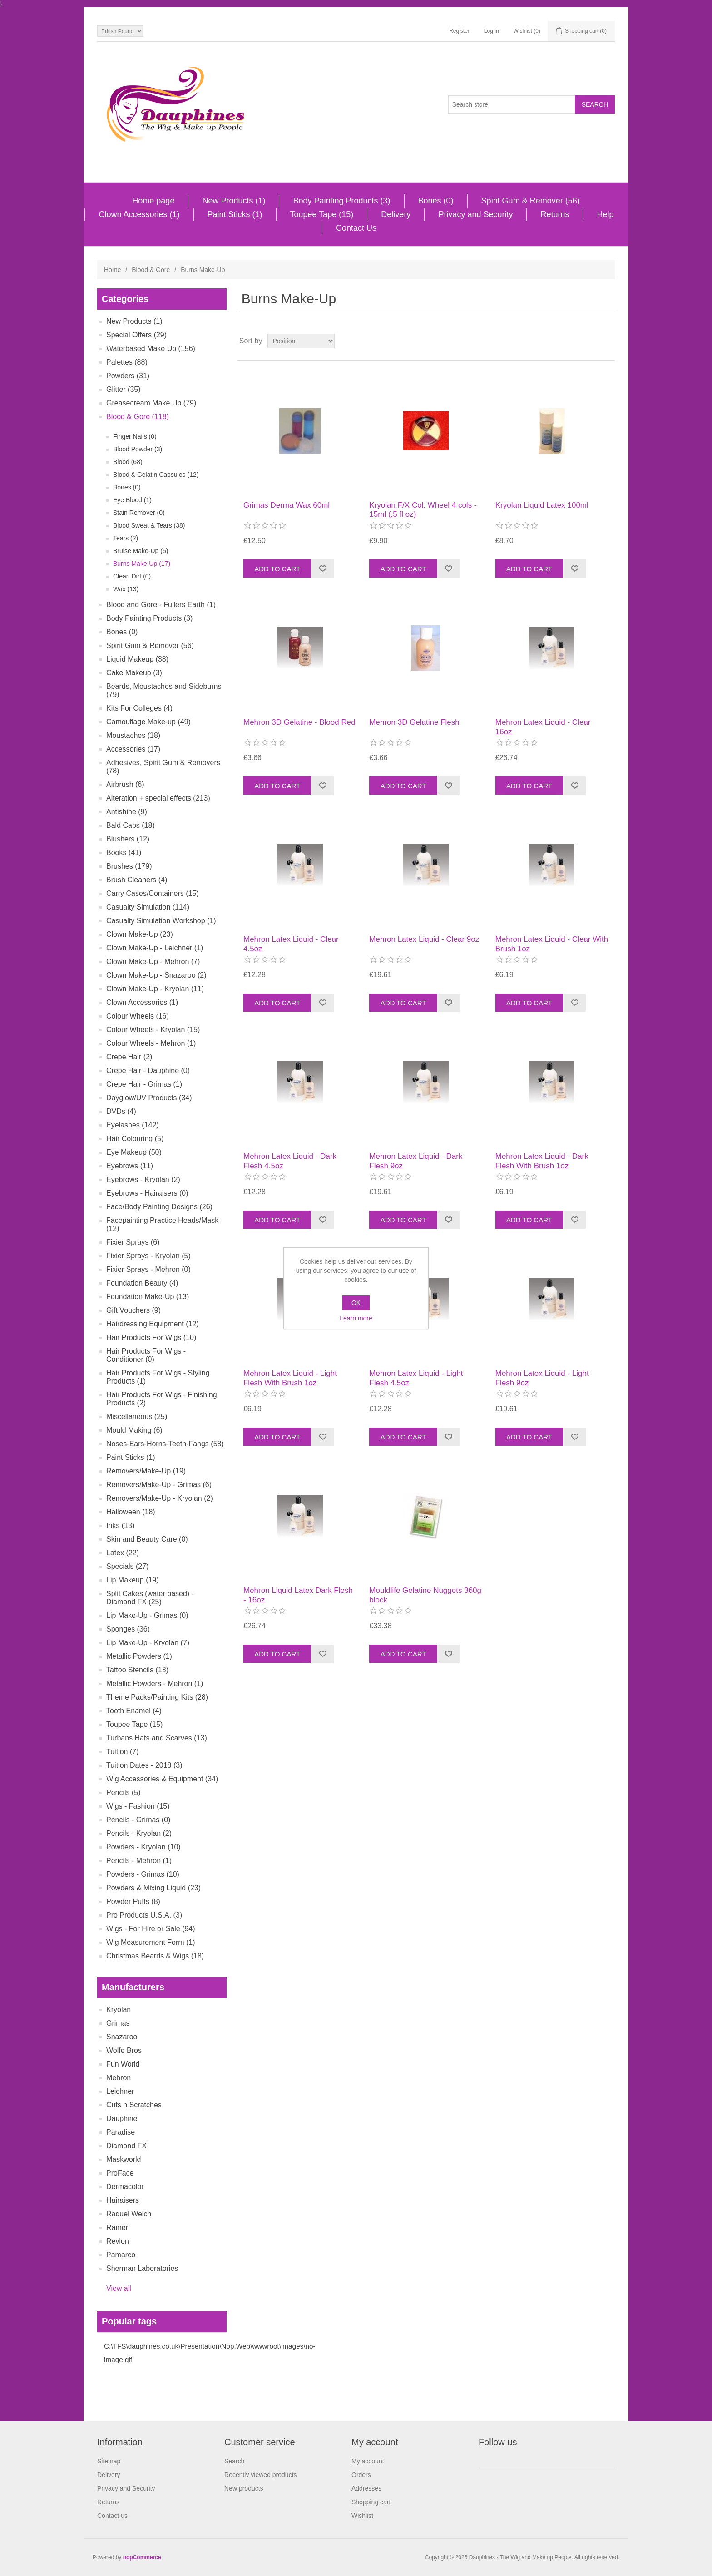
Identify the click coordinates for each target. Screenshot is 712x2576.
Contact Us (356, 227)
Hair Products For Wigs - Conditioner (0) (146, 1355)
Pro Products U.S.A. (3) (144, 1915)
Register (459, 31)
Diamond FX (126, 2146)
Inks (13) (120, 1525)
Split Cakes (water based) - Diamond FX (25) (150, 1598)
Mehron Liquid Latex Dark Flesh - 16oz (298, 1595)
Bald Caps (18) (130, 825)
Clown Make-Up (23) (139, 934)
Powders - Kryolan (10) (143, 1847)
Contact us (112, 2515)
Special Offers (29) (136, 335)
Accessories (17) (133, 749)
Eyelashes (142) (132, 1125)
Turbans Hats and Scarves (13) (156, 1738)
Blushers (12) (127, 839)
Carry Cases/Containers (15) (152, 893)
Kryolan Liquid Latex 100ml (541, 505)
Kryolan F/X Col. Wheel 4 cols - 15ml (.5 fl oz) (422, 510)
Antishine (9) (126, 812)
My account (367, 2461)
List (607, 341)
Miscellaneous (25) (136, 1416)
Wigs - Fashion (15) (138, 1806)
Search (234, 2461)
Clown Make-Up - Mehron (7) (153, 961)
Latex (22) (122, 1553)
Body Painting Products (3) (341, 200)
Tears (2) (125, 538)
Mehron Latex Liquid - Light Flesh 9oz (542, 1378)
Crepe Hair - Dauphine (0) (148, 1070)
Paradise (120, 2132)
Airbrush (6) (125, 784)
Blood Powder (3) (137, 449)
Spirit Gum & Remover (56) (530, 200)
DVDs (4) (121, 1111)
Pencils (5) (123, 1792)
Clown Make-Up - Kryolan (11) (155, 989)
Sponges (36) (128, 1629)
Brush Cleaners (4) (136, 880)
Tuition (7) (122, 1751)
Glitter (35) (123, 389)
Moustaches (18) (133, 735)
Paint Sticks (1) (235, 214)
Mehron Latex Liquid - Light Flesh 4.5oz (416, 1378)
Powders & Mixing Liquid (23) (153, 1888)
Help (605, 214)
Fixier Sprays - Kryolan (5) (148, 1256)
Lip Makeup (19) (132, 1580)
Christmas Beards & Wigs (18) (155, 1956)
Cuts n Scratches (134, 2105)
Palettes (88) (127, 362)
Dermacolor (125, 2186)
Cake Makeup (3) (134, 673)
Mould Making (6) (134, 1430)
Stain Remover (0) (139, 512)
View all (118, 2288)
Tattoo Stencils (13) (137, 1670)
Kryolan (118, 2009)
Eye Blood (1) (132, 500)
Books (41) (123, 852)
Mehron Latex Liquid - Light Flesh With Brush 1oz (290, 1378)
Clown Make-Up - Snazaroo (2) (156, 975)
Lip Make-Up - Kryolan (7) (147, 1642)
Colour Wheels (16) (137, 1016)
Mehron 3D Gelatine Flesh (414, 722)
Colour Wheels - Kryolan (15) (153, 1029)
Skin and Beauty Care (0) (147, 1539)
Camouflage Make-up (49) (148, 722)
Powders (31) (127, 376)
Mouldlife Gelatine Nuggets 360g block (425, 1595)
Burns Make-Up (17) (141, 563)
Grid (590, 341)
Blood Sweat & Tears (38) (149, 525)
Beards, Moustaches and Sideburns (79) (163, 690)
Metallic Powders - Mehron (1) (154, 1683)
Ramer (117, 2227)
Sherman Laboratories (142, 2268)
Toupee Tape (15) (322, 214)
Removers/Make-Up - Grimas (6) (159, 1484)
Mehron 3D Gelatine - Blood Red (299, 722)
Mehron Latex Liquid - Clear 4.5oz (291, 944)
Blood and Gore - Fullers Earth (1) (161, 604)
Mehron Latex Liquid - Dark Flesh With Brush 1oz (541, 1161)
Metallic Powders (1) (139, 1656)
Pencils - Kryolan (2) (139, 1833)
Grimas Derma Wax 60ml (286, 505)
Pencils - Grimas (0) (138, 1820)
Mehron (118, 2078)
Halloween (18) (130, 1512)
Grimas (118, 2023)
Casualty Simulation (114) (147, 907)
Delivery (395, 214)
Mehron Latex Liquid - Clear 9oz (424, 939)
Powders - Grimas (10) (142, 1874)
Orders (361, 2474)
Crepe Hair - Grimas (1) (144, 1084)
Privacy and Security (475, 214)
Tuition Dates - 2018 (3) (144, 1765)
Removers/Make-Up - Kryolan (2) (159, 1498)
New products (243, 2488)
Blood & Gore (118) (137, 416)
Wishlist (362, 2515)
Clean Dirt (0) (132, 576)
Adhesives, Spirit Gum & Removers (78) (163, 767)
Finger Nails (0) (135, 436)
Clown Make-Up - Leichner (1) (154, 948)
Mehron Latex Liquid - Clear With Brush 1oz (551, 944)
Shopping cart (371, 2502)
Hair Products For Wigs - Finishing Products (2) (161, 1399)
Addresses (366, 2488)
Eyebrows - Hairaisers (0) (147, 1193)
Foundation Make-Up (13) (147, 1296)
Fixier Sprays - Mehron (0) (148, 1269)
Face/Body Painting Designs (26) (159, 1207)
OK (356, 1302)
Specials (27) (127, 1566)
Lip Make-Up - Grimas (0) (147, 1615)
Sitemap (108, 2461)
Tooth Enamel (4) (134, 1711)
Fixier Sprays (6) (132, 1242)
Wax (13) (125, 589)
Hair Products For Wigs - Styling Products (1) (158, 1377)
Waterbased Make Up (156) (150, 348)
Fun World (123, 2064)
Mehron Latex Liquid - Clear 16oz (543, 727)
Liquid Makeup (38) (137, 659)
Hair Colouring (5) (134, 1138)
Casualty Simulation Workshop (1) (161, 921)
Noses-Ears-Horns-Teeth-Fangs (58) (165, 1444)
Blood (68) (128, 461)
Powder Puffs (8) (133, 1901)
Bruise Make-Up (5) (140, 550)
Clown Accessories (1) (139, 214)
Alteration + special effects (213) (158, 798)
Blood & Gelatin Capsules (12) (155, 474)
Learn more (356, 1318)
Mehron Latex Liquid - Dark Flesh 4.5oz (289, 1161)
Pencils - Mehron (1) (139, 1860)
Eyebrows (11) (129, 1166)
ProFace (120, 2173)
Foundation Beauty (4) (142, 1283)
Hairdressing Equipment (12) (152, 1324)
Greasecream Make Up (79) (151, 403)
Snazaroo (122, 2037)
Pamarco (120, 2255)
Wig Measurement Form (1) (150, 1942)
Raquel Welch (128, 2214)
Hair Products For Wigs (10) (151, 1337)
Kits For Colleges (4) (139, 708)
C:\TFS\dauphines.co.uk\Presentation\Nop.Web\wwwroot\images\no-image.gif (210, 2352)
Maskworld (123, 2159)
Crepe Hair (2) (129, 1057)
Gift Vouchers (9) (133, 1310)
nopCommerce (142, 2557)
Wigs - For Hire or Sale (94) (150, 1929)
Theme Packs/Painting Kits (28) (157, 1697)
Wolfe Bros (124, 2050)
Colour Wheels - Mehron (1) (151, 1043)
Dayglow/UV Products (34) (149, 1098)
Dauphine (122, 2118)
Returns (554, 214)
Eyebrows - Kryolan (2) (143, 1179)
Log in (491, 31)
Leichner (120, 2091)
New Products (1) (233, 200)
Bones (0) (436, 200)
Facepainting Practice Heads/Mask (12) (162, 1224)
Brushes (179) (129, 866)
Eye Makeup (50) (134, 1152)
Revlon (117, 2241)
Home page (153, 200)
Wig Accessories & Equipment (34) (162, 1779)
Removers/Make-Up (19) (146, 1471)
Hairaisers (122, 2200)
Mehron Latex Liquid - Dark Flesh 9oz (415, 1161)
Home (112, 269)
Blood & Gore (151, 269)
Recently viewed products (260, 2474)
